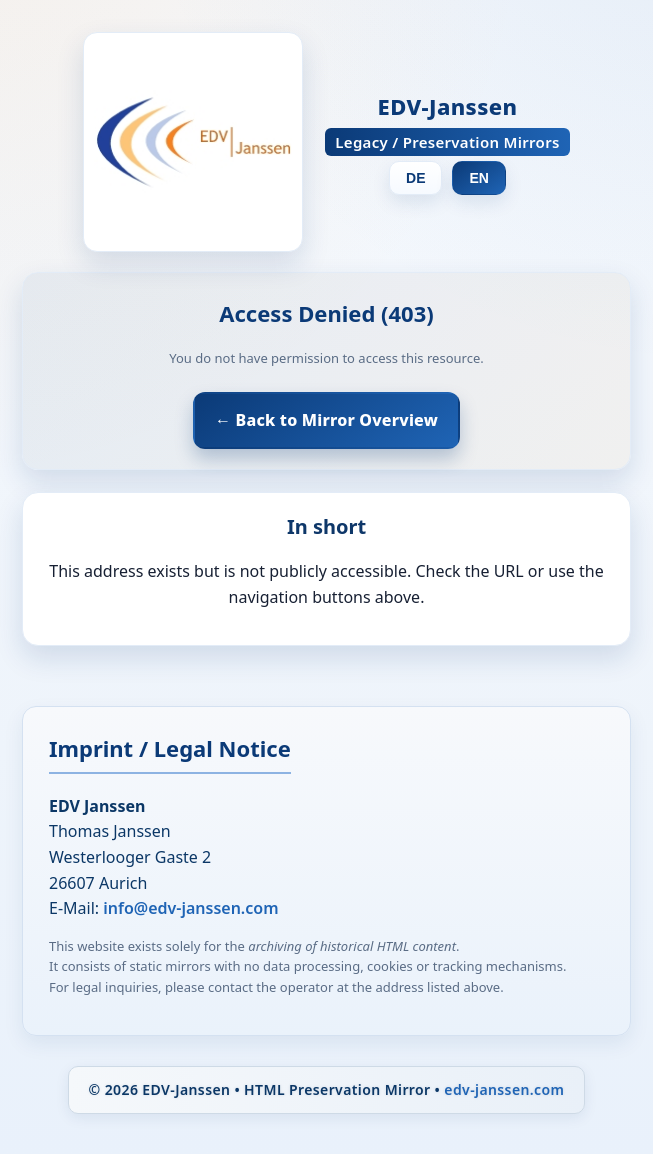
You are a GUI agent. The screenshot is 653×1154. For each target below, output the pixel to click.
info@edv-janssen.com (190, 908)
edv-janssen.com (504, 1089)
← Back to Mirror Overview (326, 420)
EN (478, 178)
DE (415, 178)
